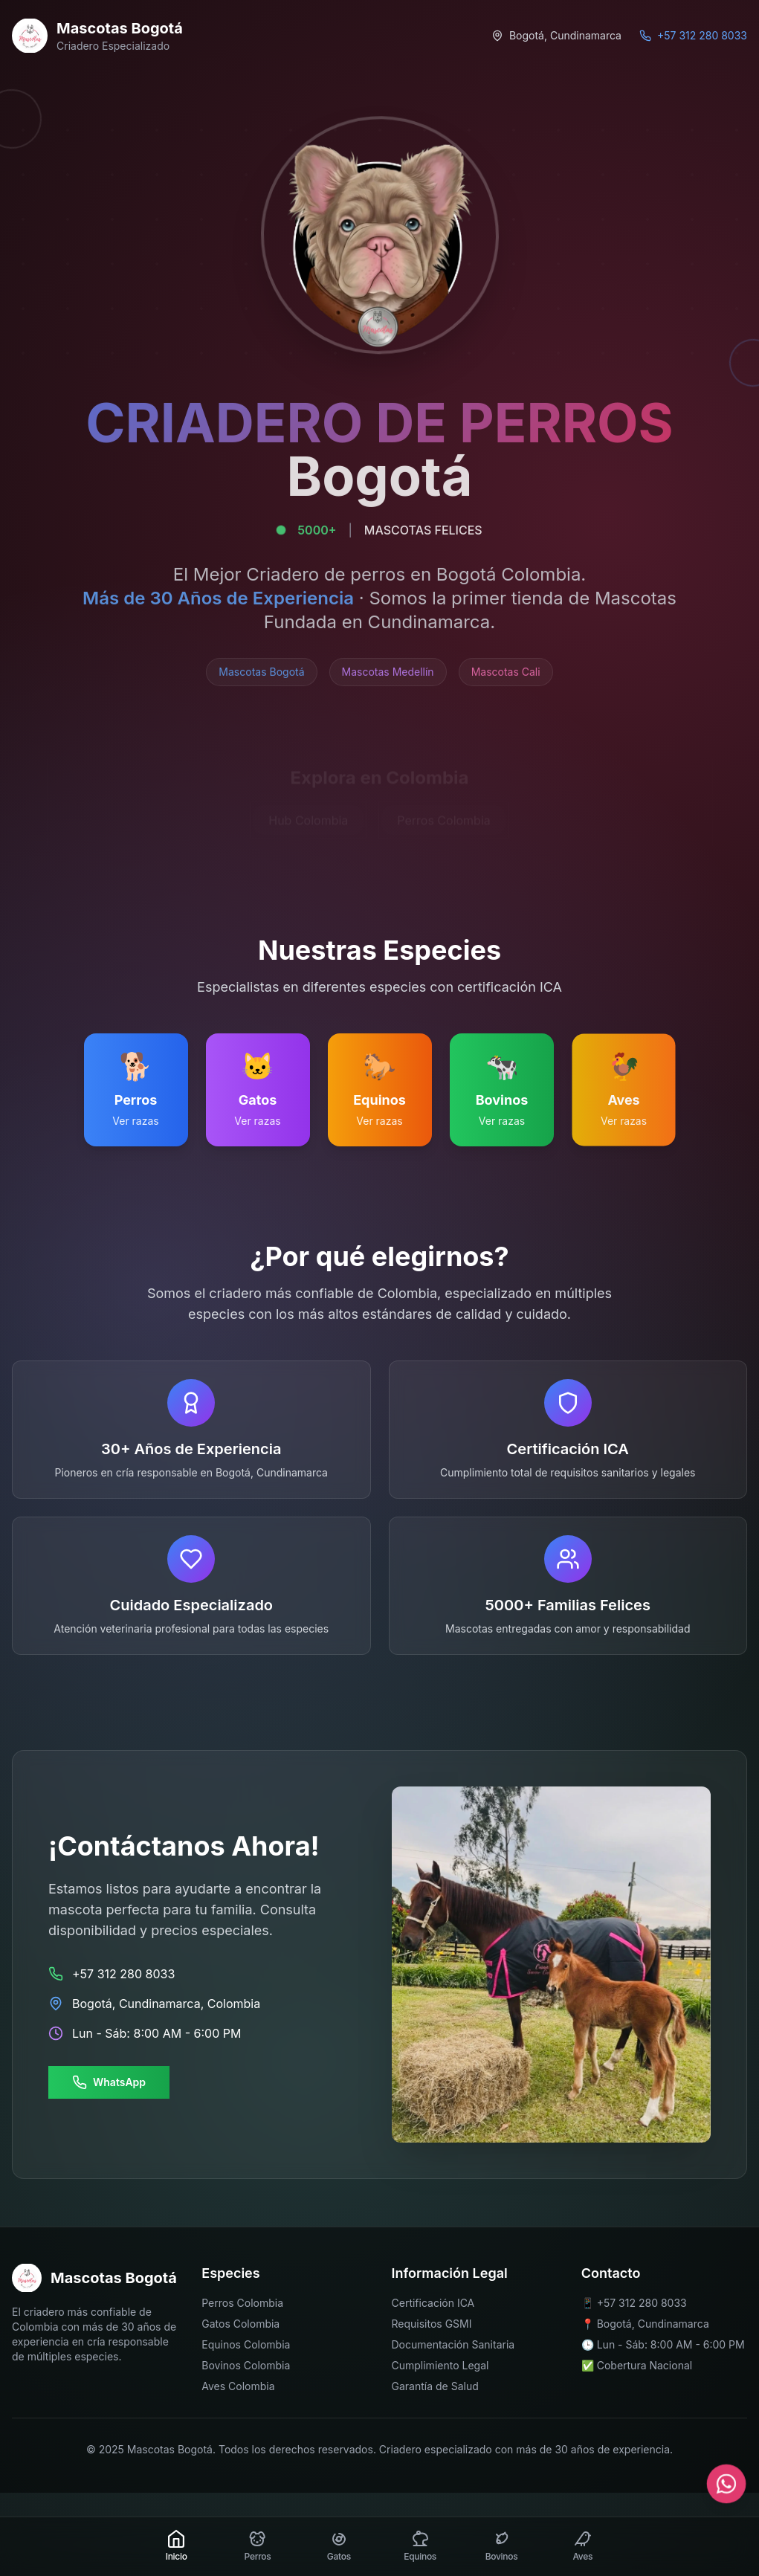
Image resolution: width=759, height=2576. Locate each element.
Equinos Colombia (245, 2344)
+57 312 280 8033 (642, 2302)
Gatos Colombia (240, 2323)
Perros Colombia (242, 2302)
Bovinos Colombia (245, 2365)
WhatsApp (109, 2082)
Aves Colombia (237, 2386)
